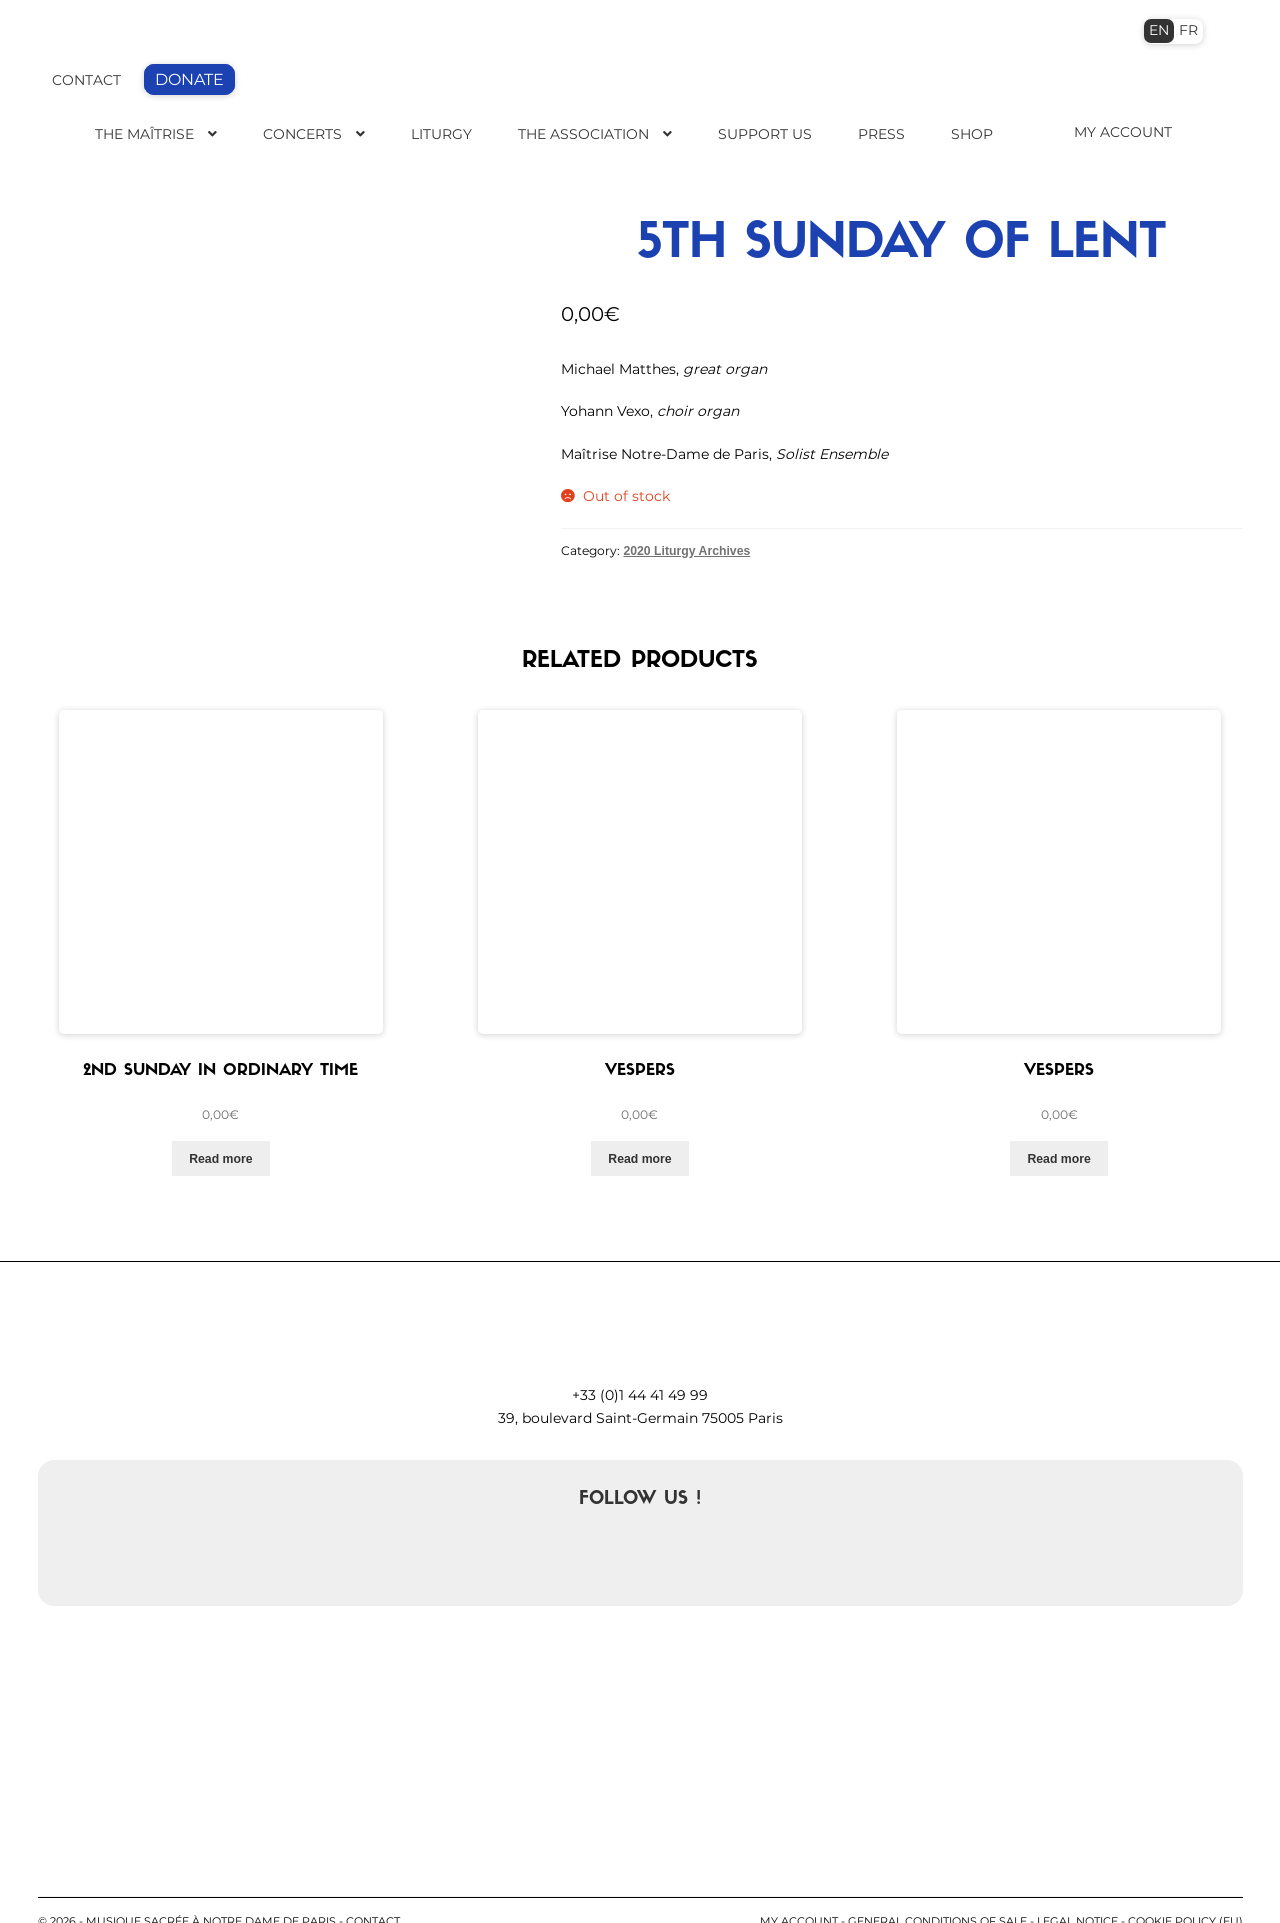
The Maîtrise (144, 134)
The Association (583, 134)
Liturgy (441, 134)
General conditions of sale (937, 1884)
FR (1188, 30)
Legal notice (1077, 1884)
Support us (765, 134)
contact (373, 1884)
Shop (972, 134)
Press (881, 134)
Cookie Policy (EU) (1185, 1884)
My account (799, 1884)
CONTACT (86, 80)
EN (1159, 30)
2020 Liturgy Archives (686, 550)
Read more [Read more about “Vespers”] (639, 1120)
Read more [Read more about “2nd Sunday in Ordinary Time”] (220, 1120)
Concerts (302, 134)
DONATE (189, 79)
